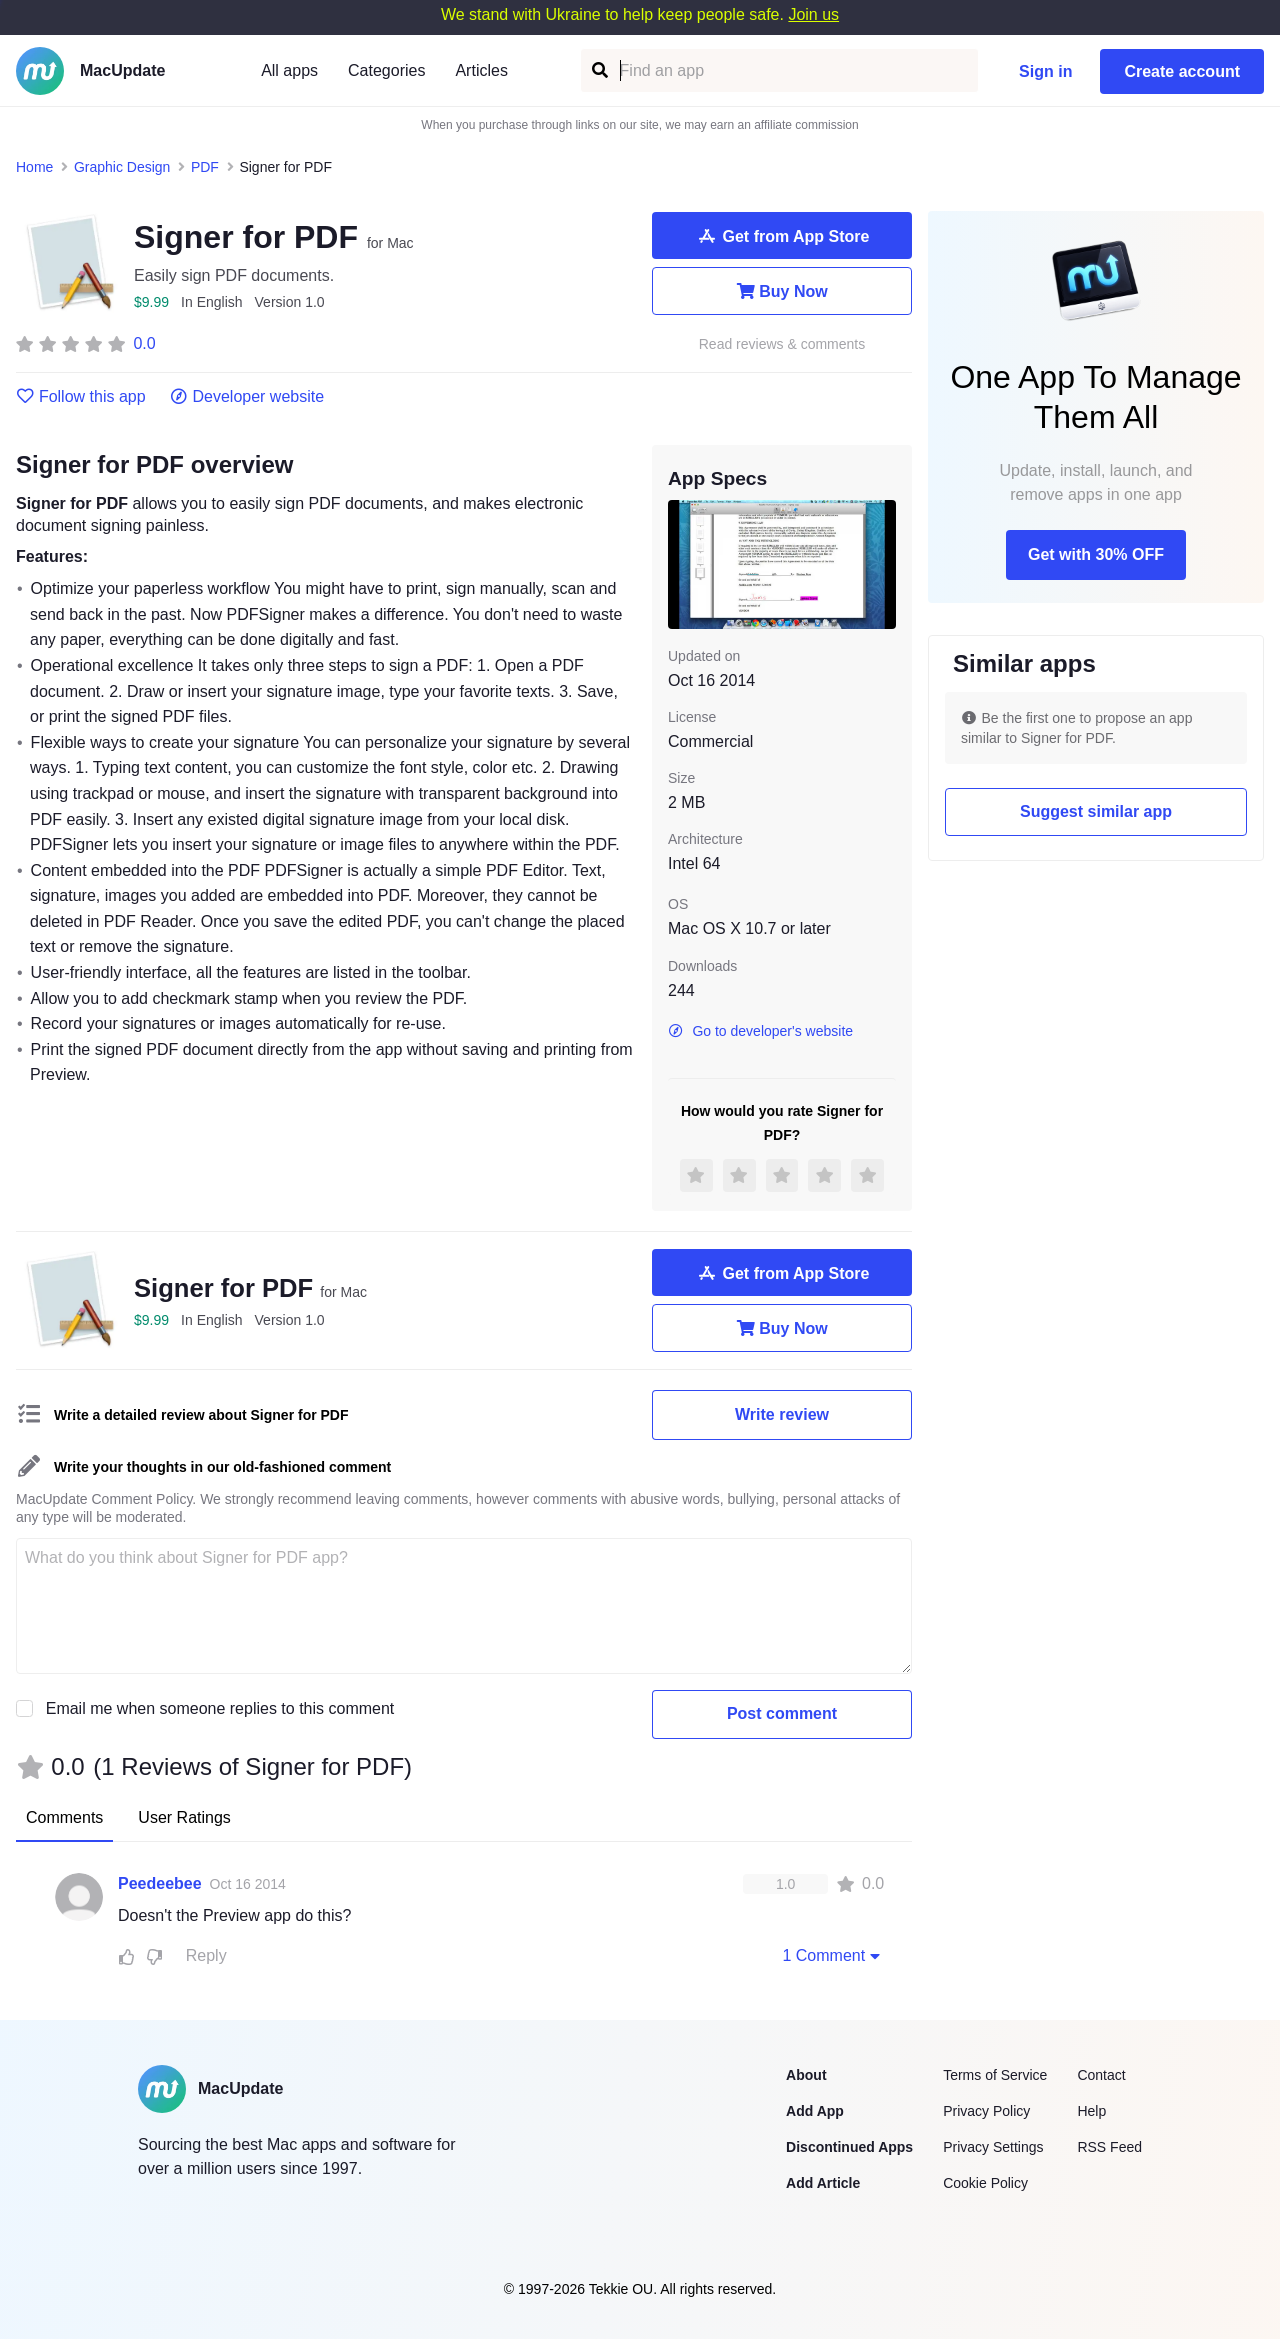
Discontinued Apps (849, 2147)
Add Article (823, 2183)
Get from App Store (782, 236)
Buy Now (781, 291)
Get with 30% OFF (1096, 554)
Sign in (1045, 71)
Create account (1182, 71)
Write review (782, 1414)
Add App (815, 2111)
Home (34, 167)
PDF (205, 167)
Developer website (247, 397)
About (806, 2075)
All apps (289, 70)
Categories (386, 70)
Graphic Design (122, 167)
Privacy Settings (993, 2147)
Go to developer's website (760, 1031)
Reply (206, 1955)
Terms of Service (995, 2075)
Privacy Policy (986, 2111)
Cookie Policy (985, 2183)
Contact (1101, 2075)
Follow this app (81, 397)
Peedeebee (160, 1883)
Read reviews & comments (782, 344)
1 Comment (833, 1955)
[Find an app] (598, 70)
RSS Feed (1109, 2147)
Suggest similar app (1096, 811)
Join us (813, 14)
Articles (481, 70)
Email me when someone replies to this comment (220, 1708)
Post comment (782, 1713)
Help (1091, 2111)
